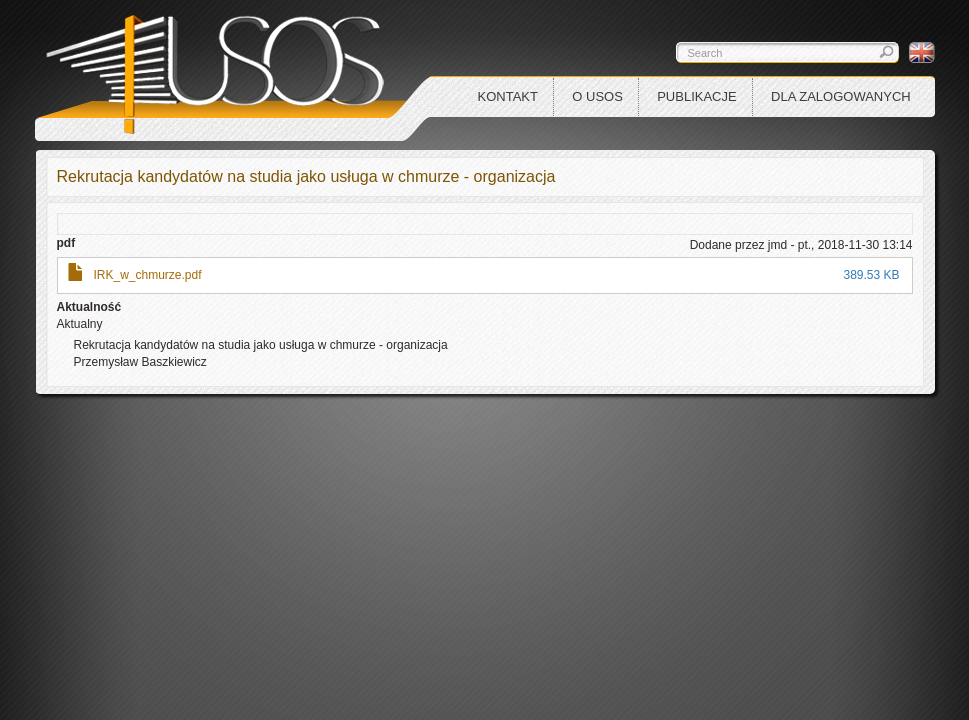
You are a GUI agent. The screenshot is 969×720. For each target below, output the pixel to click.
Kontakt (508, 96)
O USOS (597, 96)
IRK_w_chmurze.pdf (148, 275)
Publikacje (696, 96)
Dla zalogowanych (841, 96)
